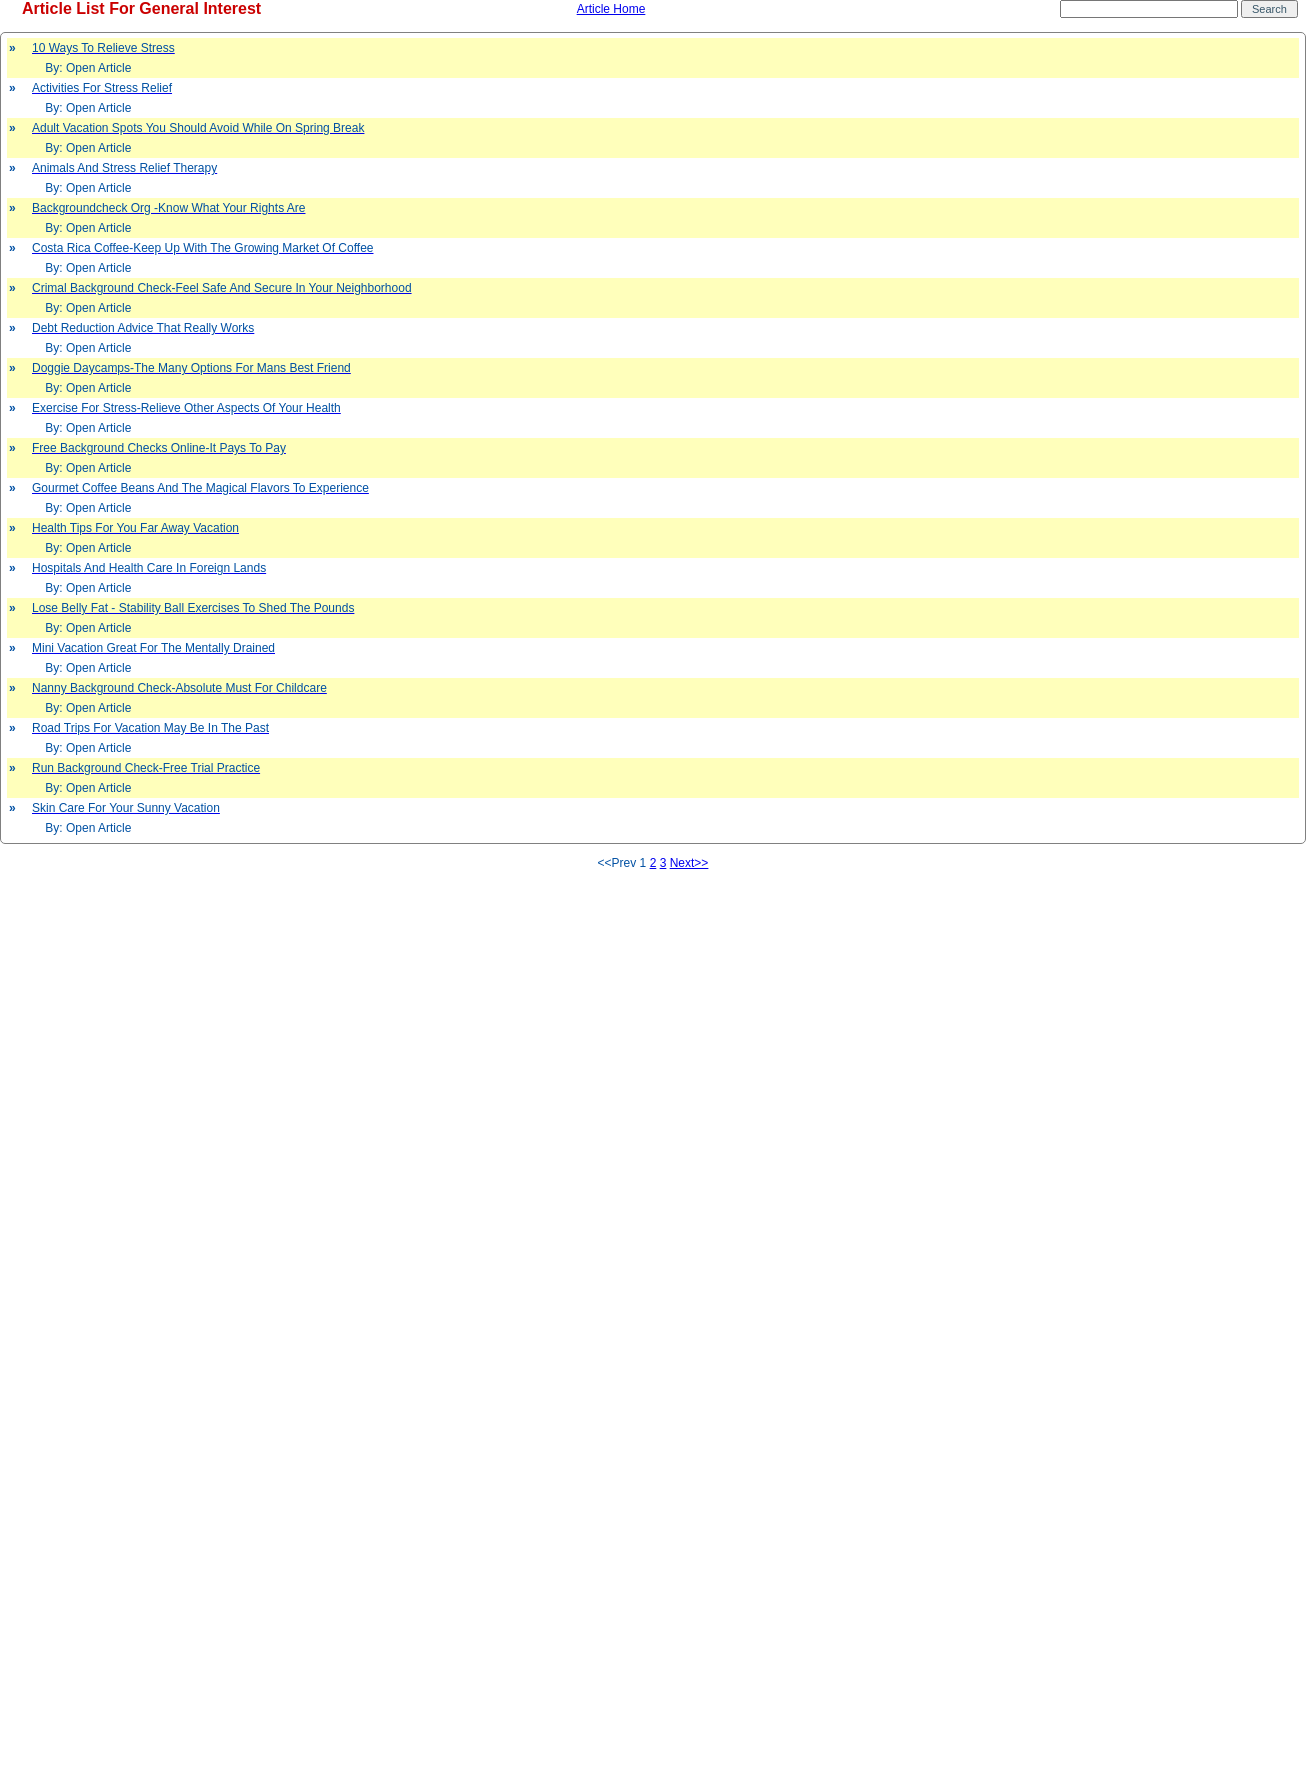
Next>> (689, 863)
